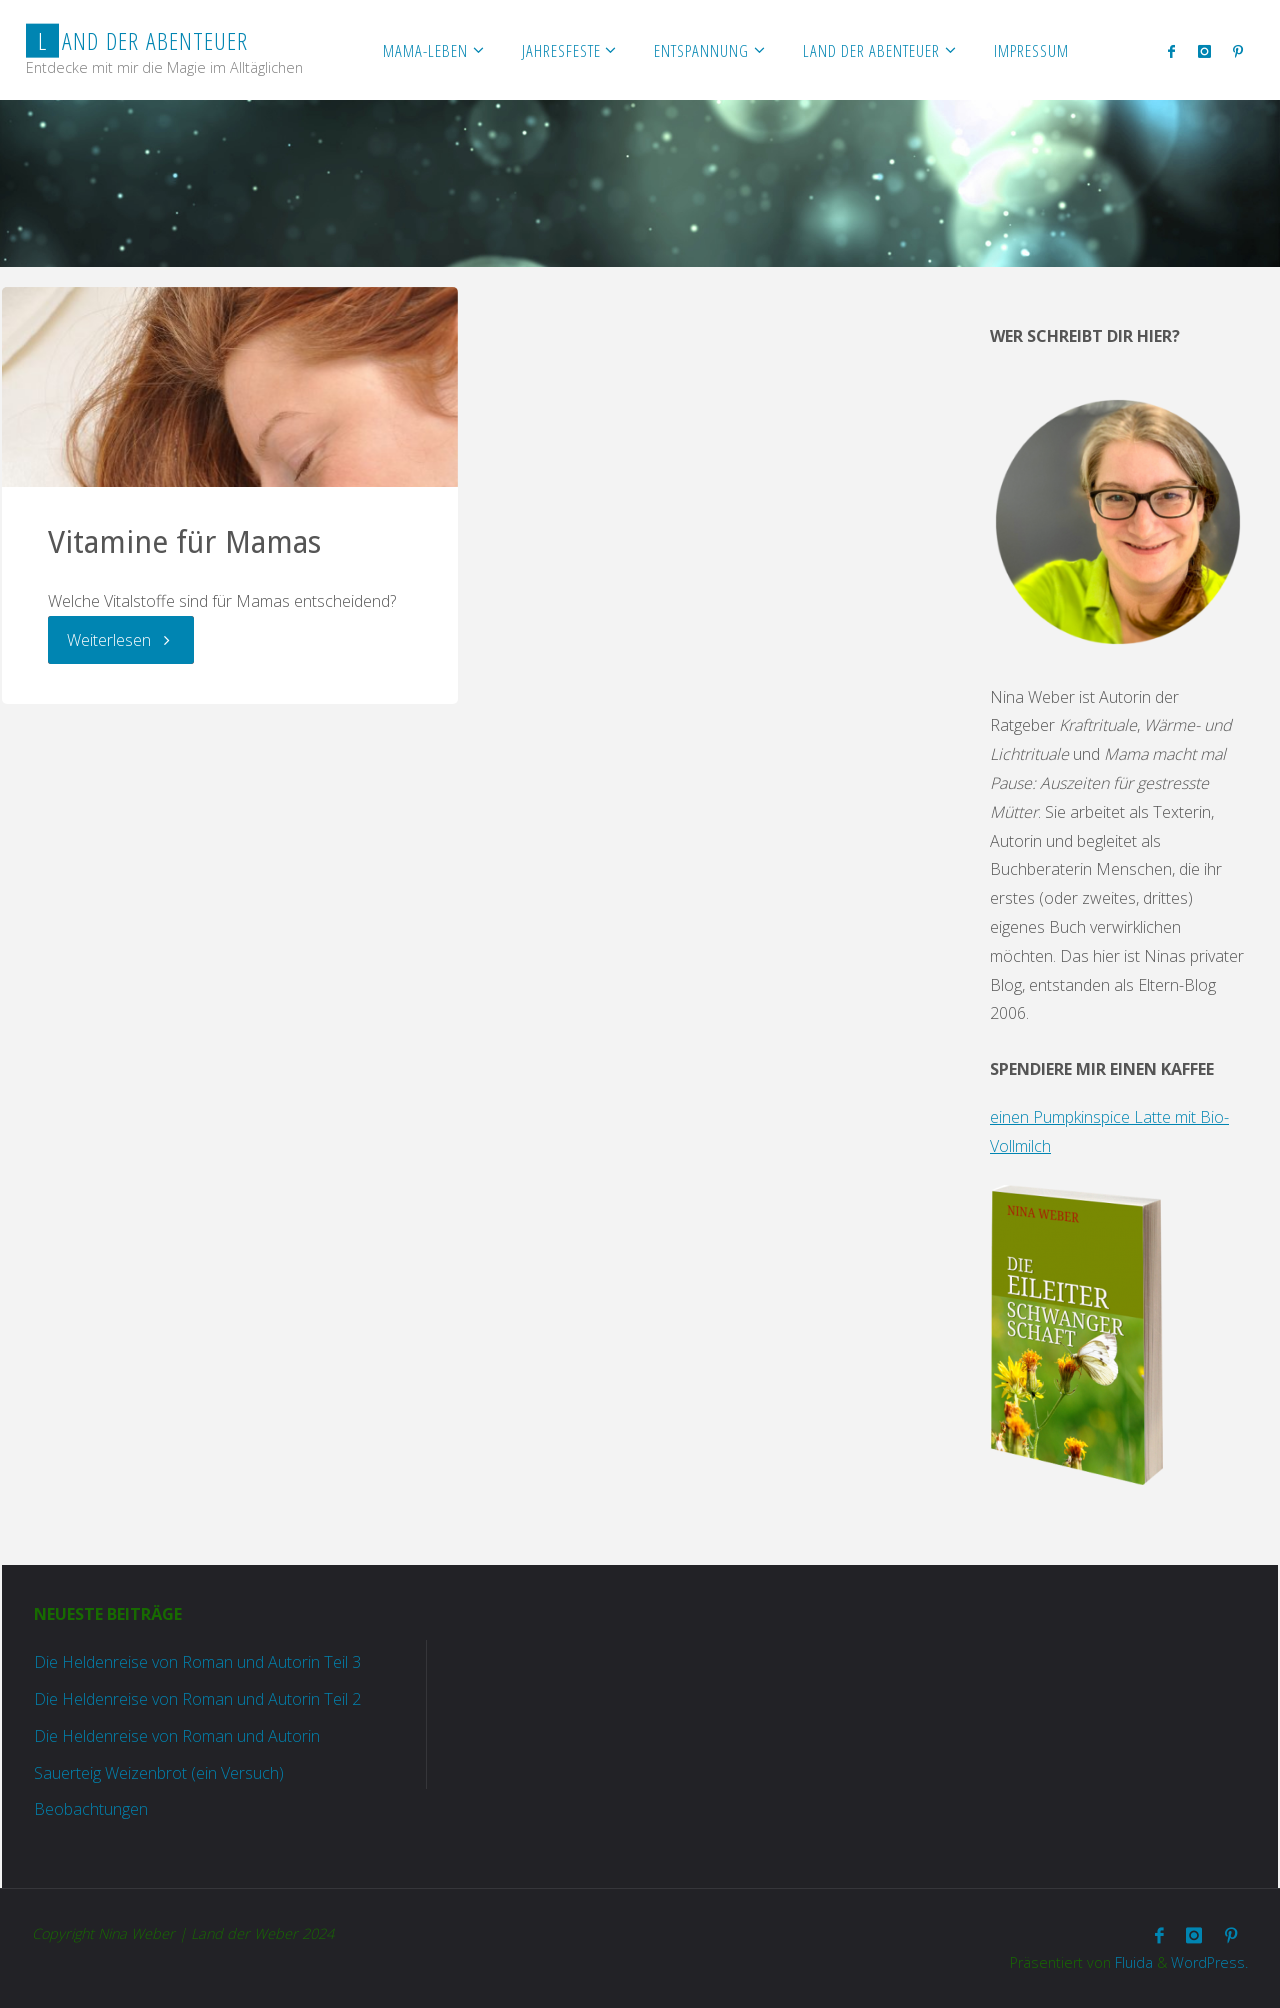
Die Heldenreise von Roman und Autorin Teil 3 (197, 1662)
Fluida (1132, 1962)
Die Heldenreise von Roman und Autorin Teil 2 (197, 1699)
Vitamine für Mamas (184, 542)
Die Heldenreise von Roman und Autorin (177, 1736)
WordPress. (1209, 1962)
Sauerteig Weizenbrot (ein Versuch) (159, 1773)
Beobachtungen (91, 1809)
